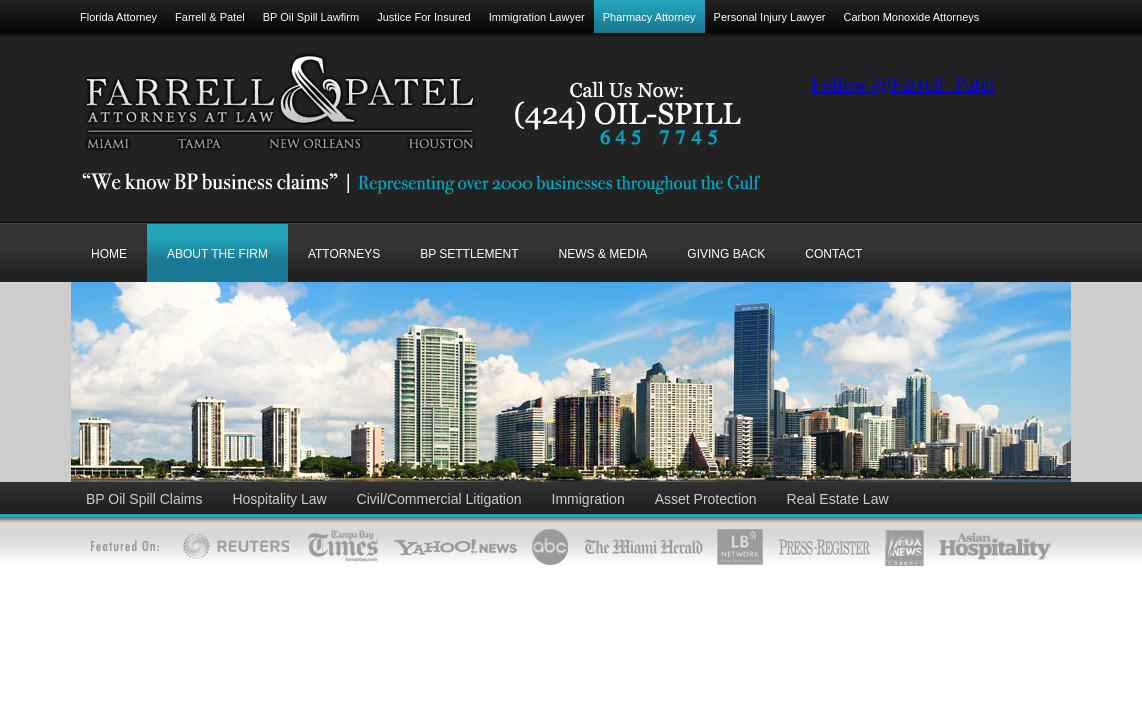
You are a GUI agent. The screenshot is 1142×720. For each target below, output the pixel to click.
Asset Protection (706, 499)
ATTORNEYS (344, 254)
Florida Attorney (118, 17)
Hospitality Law (279, 499)
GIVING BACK (726, 254)
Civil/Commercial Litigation (439, 499)
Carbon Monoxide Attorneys (912, 17)
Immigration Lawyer (537, 17)
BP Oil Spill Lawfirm (311, 17)
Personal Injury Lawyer (770, 17)
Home (109, 254)
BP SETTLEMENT (469, 254)
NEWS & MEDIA (603, 254)
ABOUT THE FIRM (217, 254)
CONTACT (833, 254)
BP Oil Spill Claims (144, 499)
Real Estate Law (838, 499)
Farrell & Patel (210, 17)
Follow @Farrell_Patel (902, 84)
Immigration (588, 499)
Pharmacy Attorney (649, 17)
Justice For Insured (424, 17)
